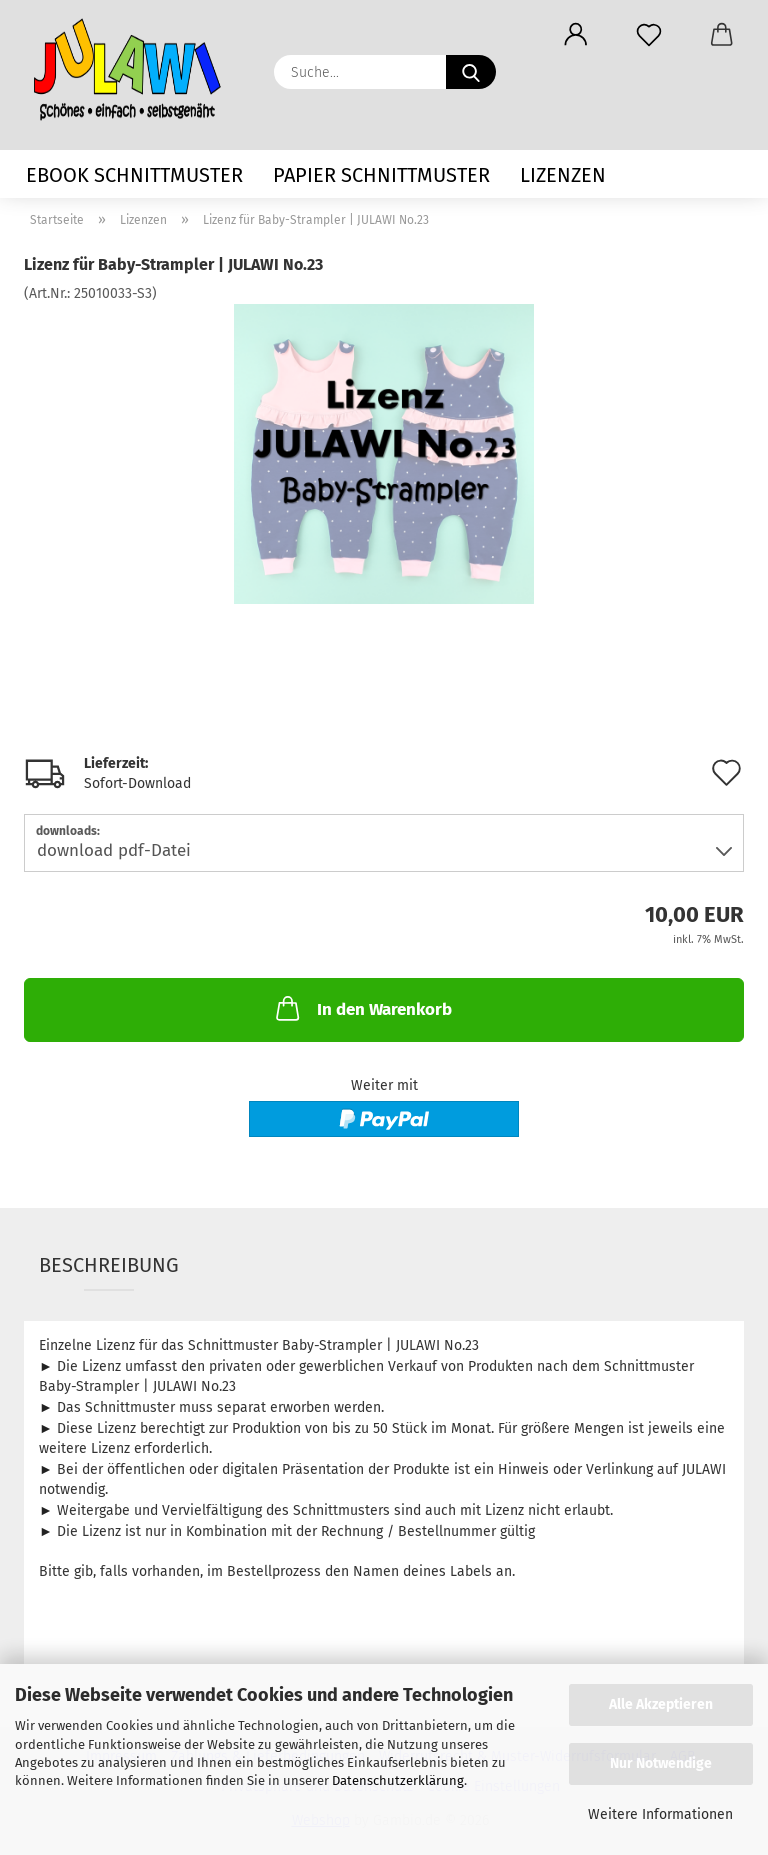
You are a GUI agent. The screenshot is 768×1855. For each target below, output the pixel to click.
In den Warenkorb (362, 1008)
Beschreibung (109, 1265)
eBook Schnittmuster (134, 175)
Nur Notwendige (661, 1763)
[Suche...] (471, 72)
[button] (575, 35)
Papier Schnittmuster (381, 175)
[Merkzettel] (648, 35)
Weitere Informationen (660, 1814)
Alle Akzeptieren (661, 1704)
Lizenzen (563, 175)
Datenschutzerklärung (398, 1780)
